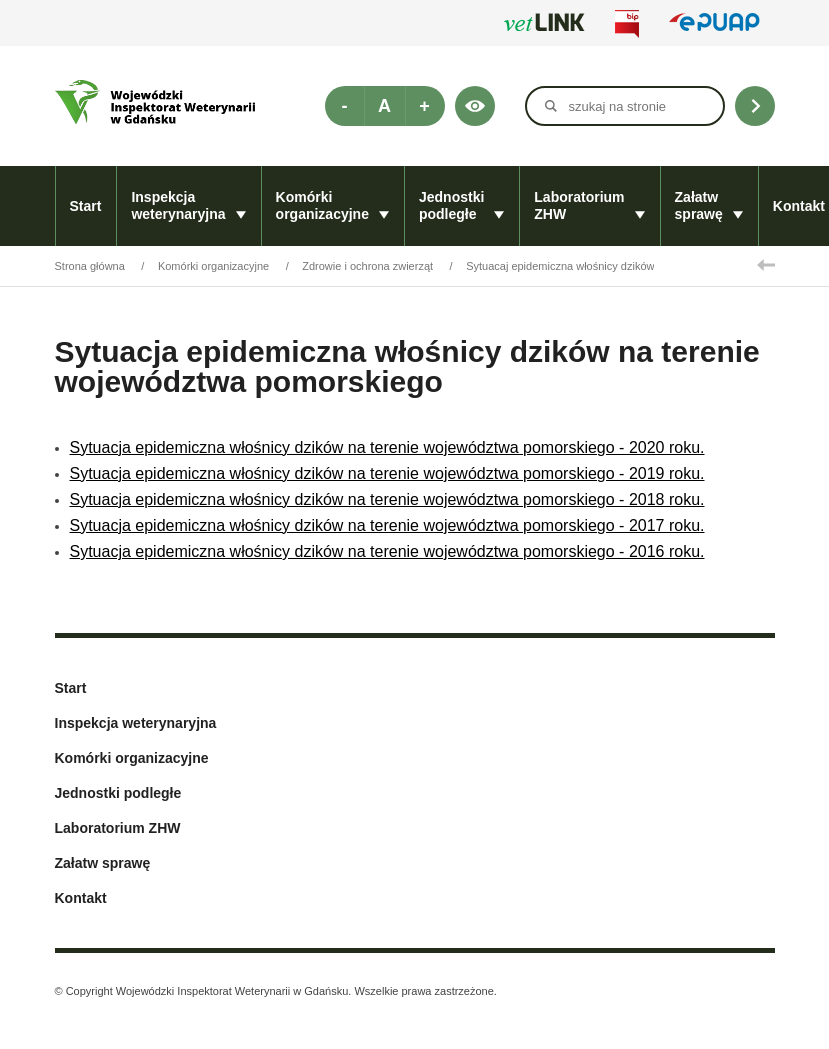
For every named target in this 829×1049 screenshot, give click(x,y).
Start (86, 206)
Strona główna (90, 266)
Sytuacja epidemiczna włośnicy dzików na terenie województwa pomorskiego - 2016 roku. (387, 551)
